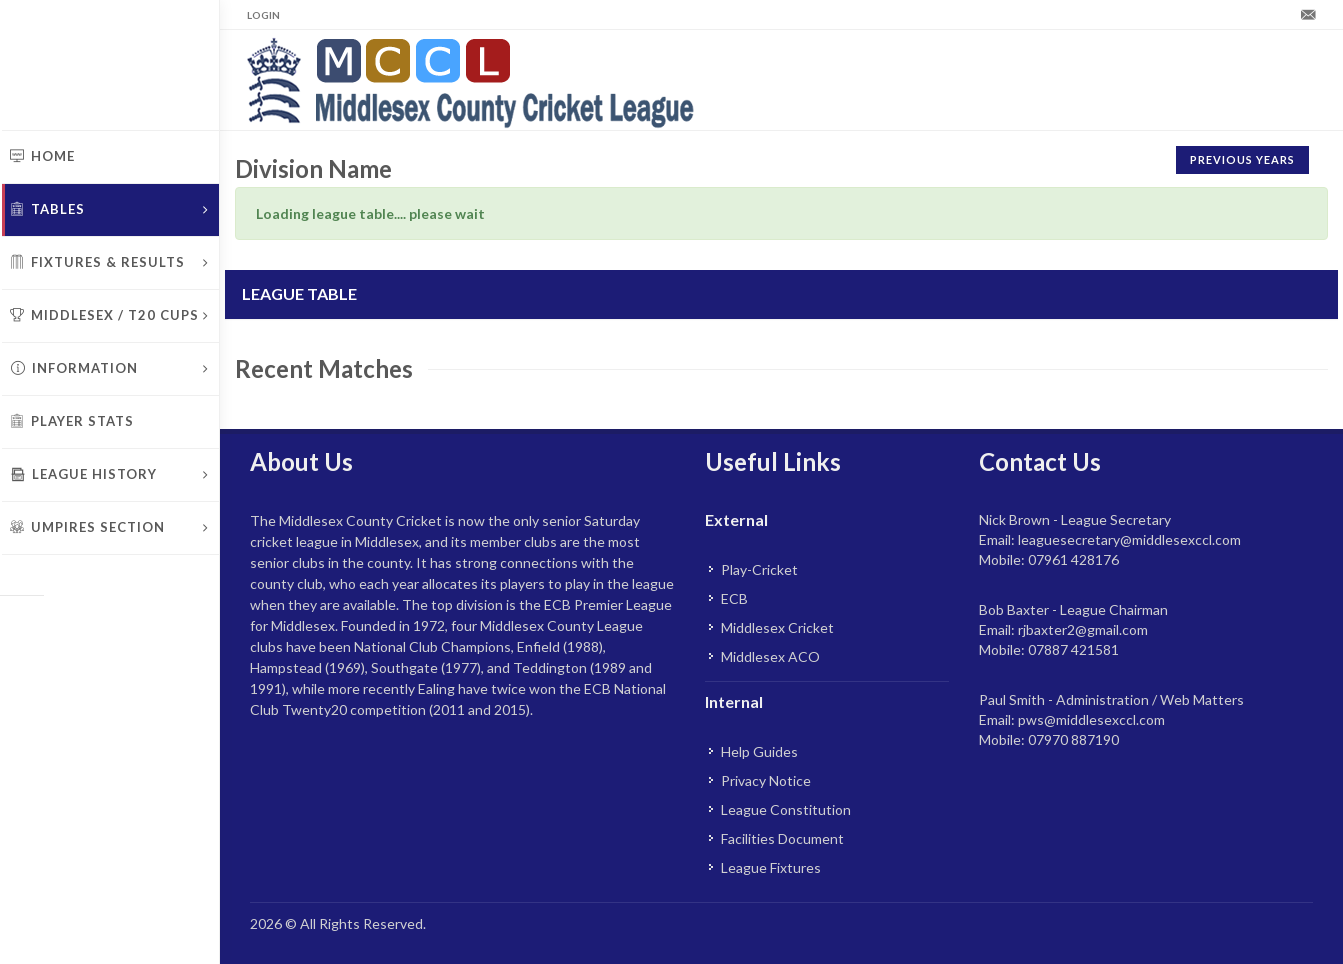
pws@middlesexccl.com (1091, 719)
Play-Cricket (759, 569)
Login (263, 15)
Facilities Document (782, 838)
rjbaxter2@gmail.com (1083, 629)
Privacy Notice (766, 780)
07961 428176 (1073, 559)
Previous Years (1242, 159)
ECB (734, 598)
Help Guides (759, 751)
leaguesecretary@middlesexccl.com (1129, 539)
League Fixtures (771, 867)
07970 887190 (1073, 739)
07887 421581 (1073, 649)
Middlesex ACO (770, 656)
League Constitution (786, 809)
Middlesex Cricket (777, 627)
